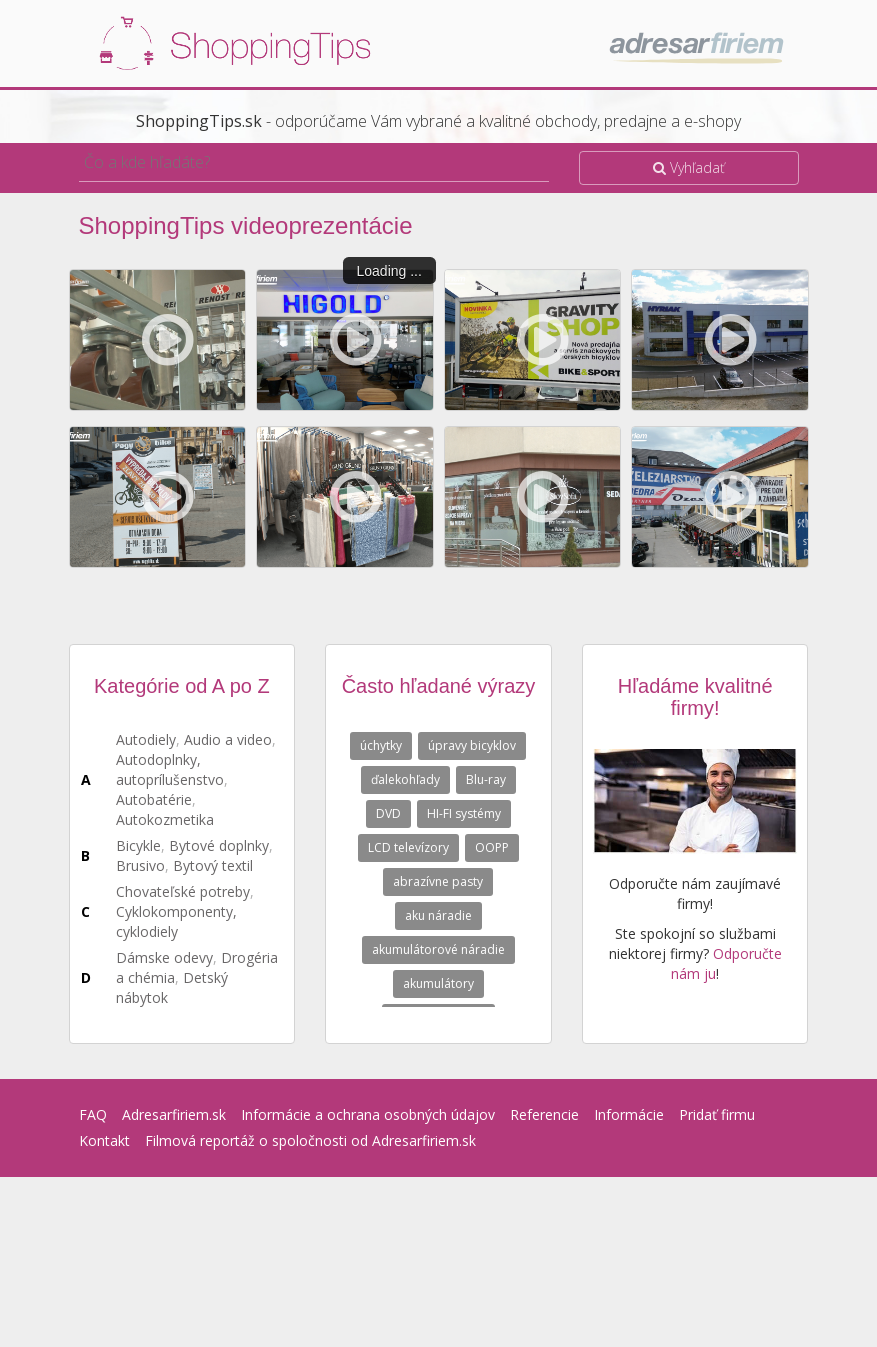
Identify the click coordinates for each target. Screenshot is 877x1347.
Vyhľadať (689, 167)
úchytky (381, 745)
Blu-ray (486, 779)
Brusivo (140, 865)
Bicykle (138, 845)
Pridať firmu (717, 1114)
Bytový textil (213, 865)
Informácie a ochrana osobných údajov (368, 1114)
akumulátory (438, 983)
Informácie (629, 1114)
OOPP (492, 847)
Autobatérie (154, 799)
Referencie (544, 1114)
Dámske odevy (164, 957)
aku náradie (438, 915)
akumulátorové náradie (438, 949)
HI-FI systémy (464, 813)
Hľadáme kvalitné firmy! (695, 697)
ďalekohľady (405, 779)
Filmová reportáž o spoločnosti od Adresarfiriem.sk (310, 1140)
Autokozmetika (165, 819)
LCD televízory (408, 847)
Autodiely (146, 739)
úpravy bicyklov (472, 745)
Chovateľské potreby (183, 891)
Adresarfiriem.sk (174, 1114)
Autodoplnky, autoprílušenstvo (170, 769)
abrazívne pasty (438, 881)
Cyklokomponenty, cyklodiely (176, 921)
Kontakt (104, 1140)
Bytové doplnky (219, 845)
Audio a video (228, 739)
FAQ (93, 1114)
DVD (388, 813)
